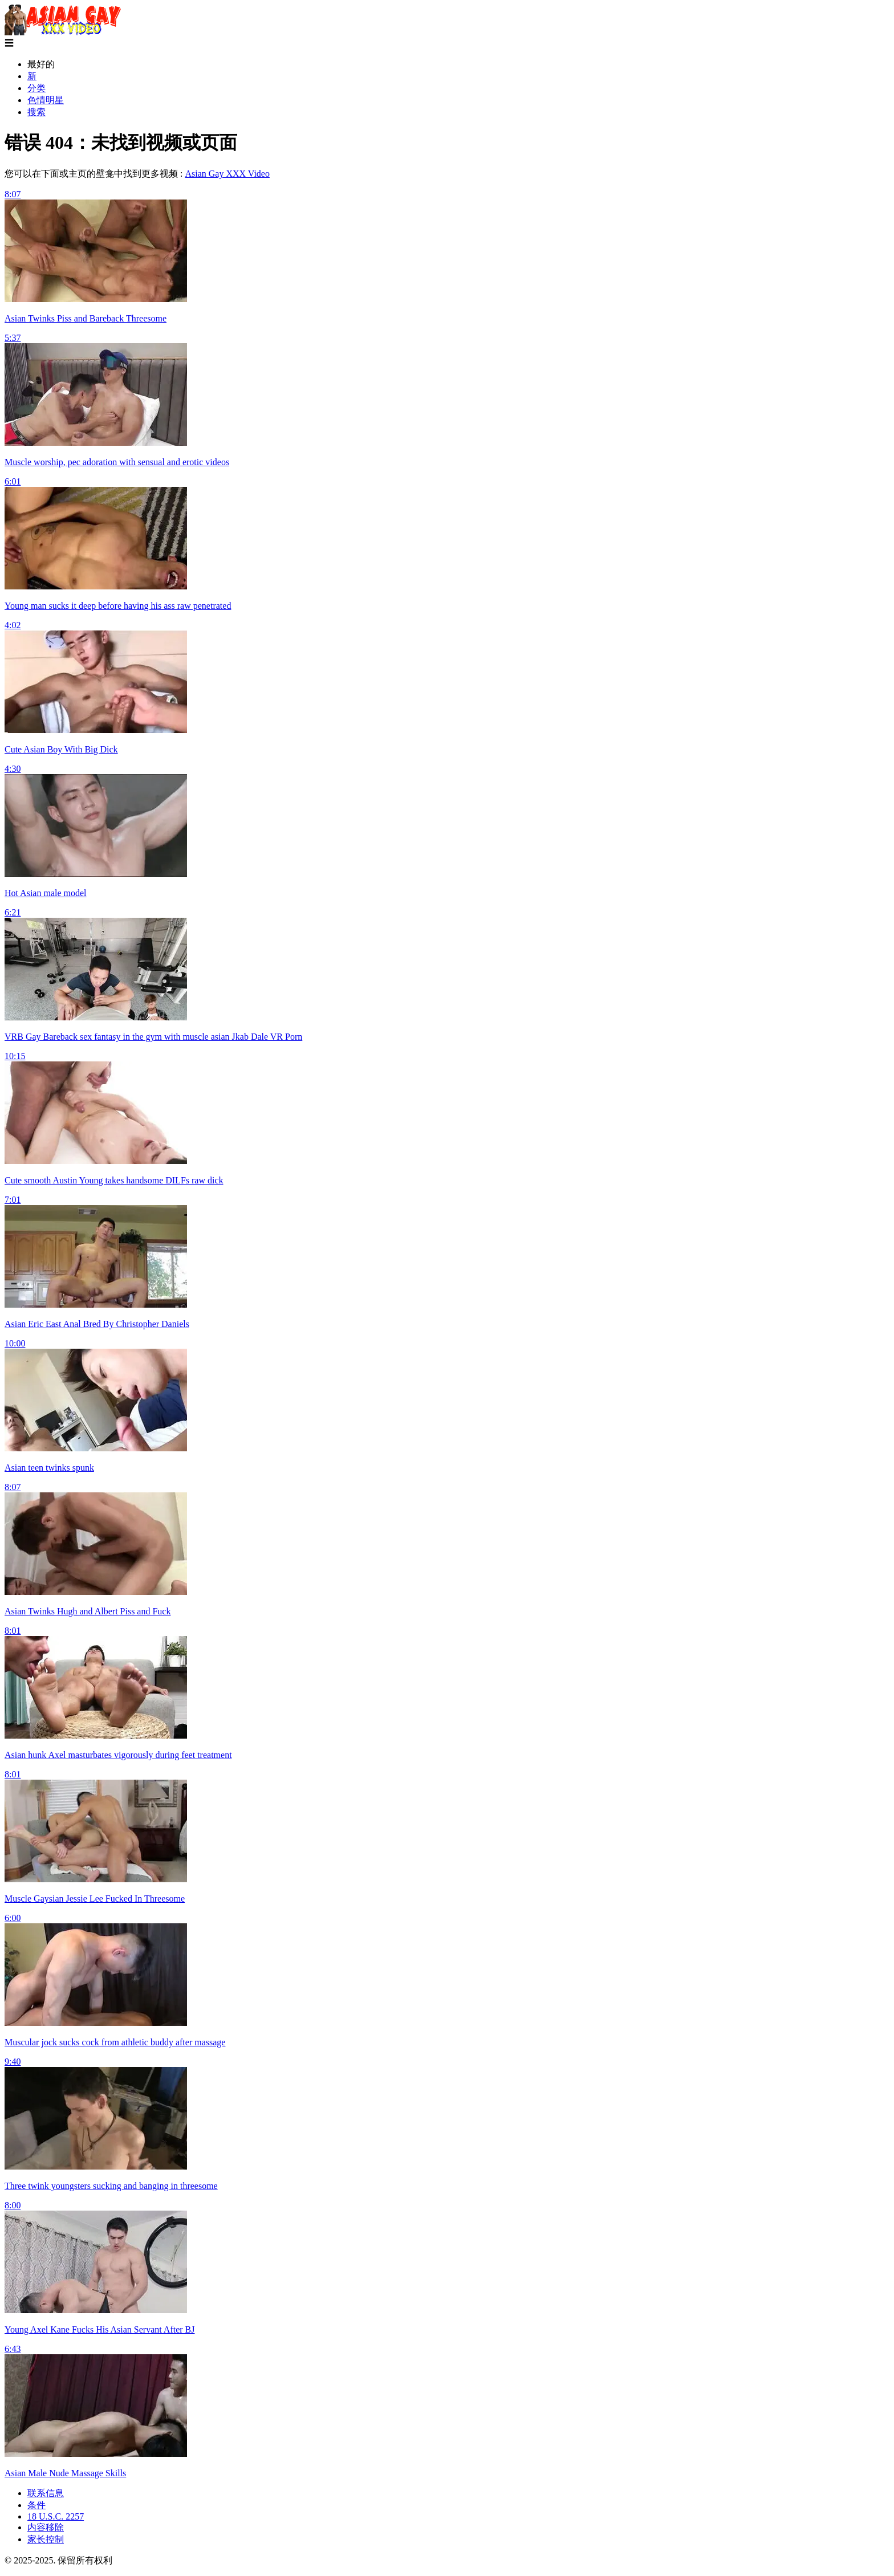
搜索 (36, 112)
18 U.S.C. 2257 (55, 2516)
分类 (36, 88)
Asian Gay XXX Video (227, 173)
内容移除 (45, 2527)
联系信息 (45, 2493)
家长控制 (45, 2539)
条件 (36, 2505)
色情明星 (45, 100)
